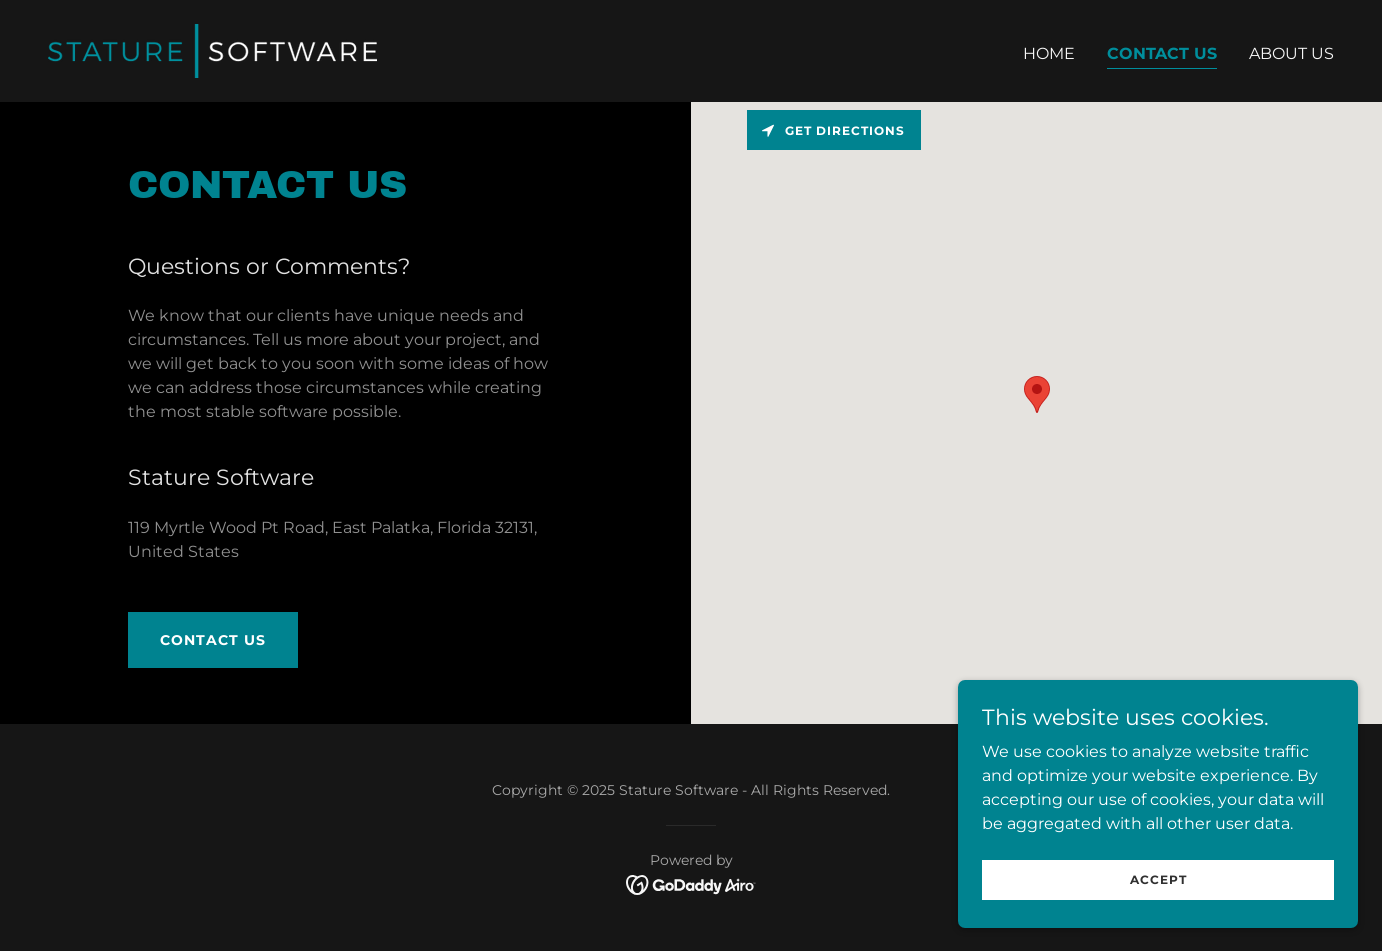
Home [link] (1049, 53)
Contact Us (213, 640)
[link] (212, 49)
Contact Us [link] (1162, 53)
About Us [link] (1291, 53)
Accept (1158, 879)
